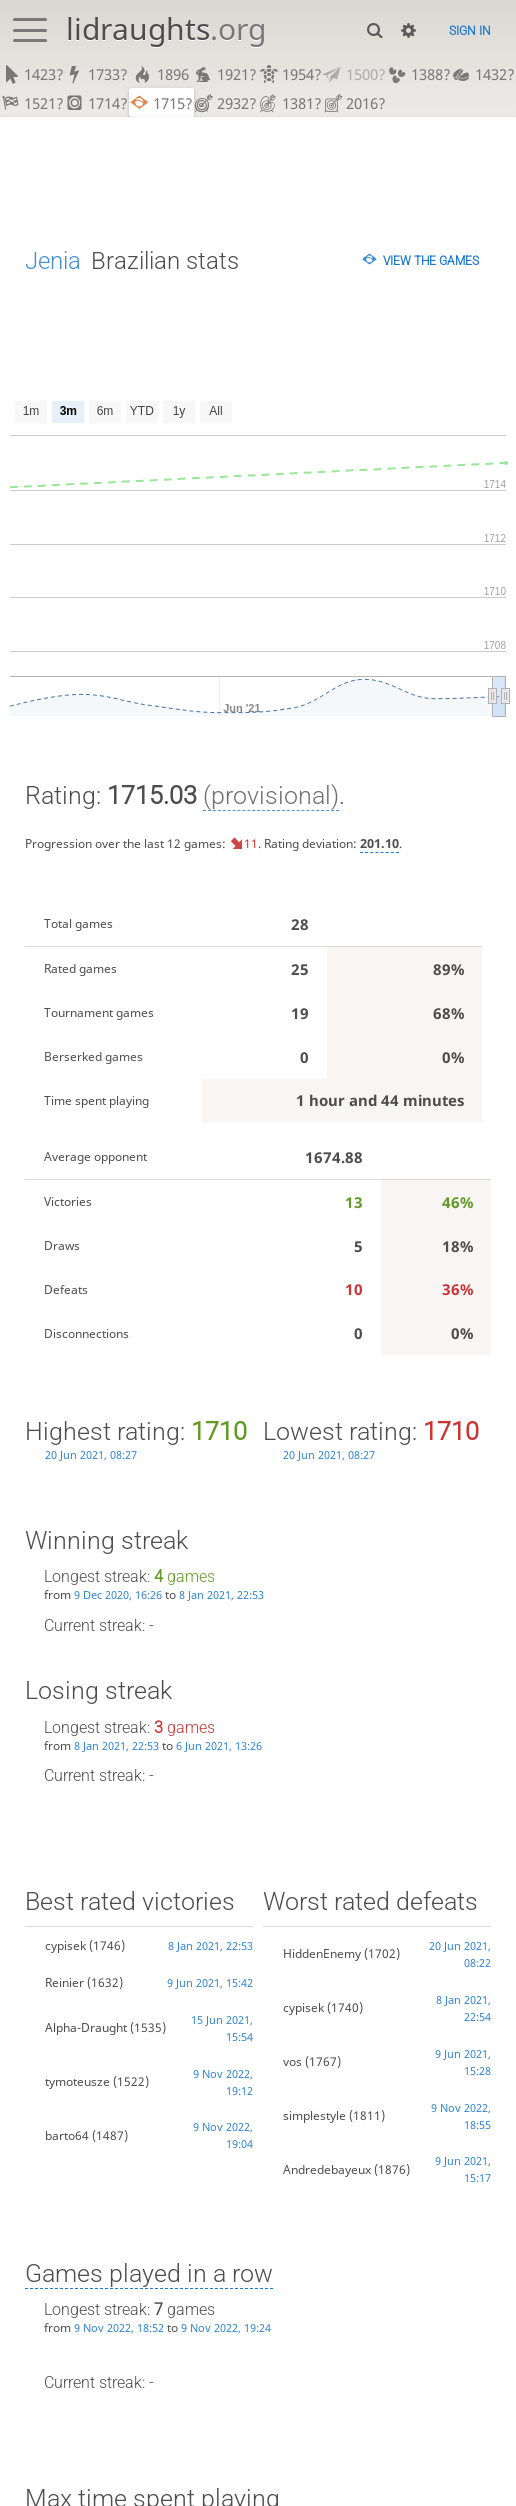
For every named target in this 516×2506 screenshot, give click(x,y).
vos (292, 2061)
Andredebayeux (327, 2169)
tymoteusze (77, 2081)
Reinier (64, 1982)
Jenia (53, 260)
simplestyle (314, 2115)
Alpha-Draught (86, 2027)
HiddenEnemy (322, 1953)
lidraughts (166, 28)
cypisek (65, 1945)
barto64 (67, 2135)
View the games (431, 260)
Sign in (470, 30)
